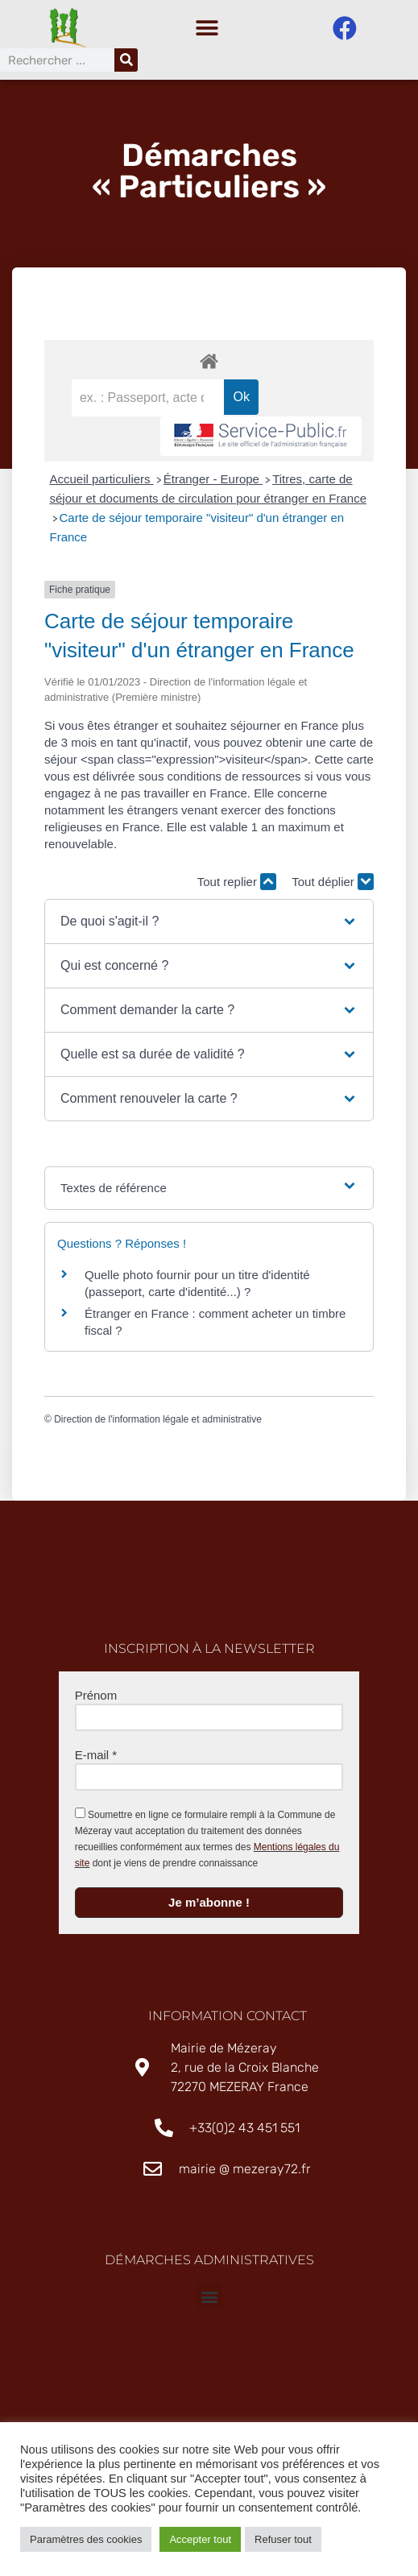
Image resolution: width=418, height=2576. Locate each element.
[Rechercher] (126, 60)
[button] (206, 28)
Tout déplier (333, 885)
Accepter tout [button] (200, 2539)
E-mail (96, 1759)
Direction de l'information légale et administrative (158, 1423)
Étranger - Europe (213, 483)
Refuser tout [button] (283, 2539)
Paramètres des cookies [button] (86, 2539)
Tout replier (236, 885)
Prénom (96, 1699)
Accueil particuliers (102, 483)
